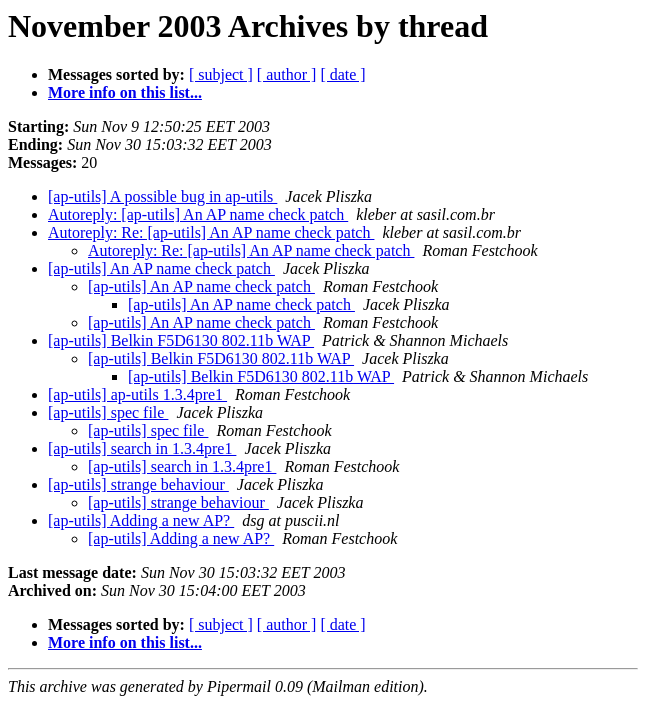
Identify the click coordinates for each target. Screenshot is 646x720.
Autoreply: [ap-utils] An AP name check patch (198, 214)
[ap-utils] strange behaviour (138, 484)
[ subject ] (221, 74)
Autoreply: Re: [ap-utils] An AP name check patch (211, 232)
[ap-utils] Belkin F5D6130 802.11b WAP (181, 340)
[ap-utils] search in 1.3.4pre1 (142, 448)
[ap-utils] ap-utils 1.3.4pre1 (137, 394)
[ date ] (342, 74)
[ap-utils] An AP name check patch (161, 268)
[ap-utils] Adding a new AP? (141, 520)
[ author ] (287, 74)
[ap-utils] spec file (108, 412)
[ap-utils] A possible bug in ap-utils (162, 196)
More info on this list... (125, 92)
